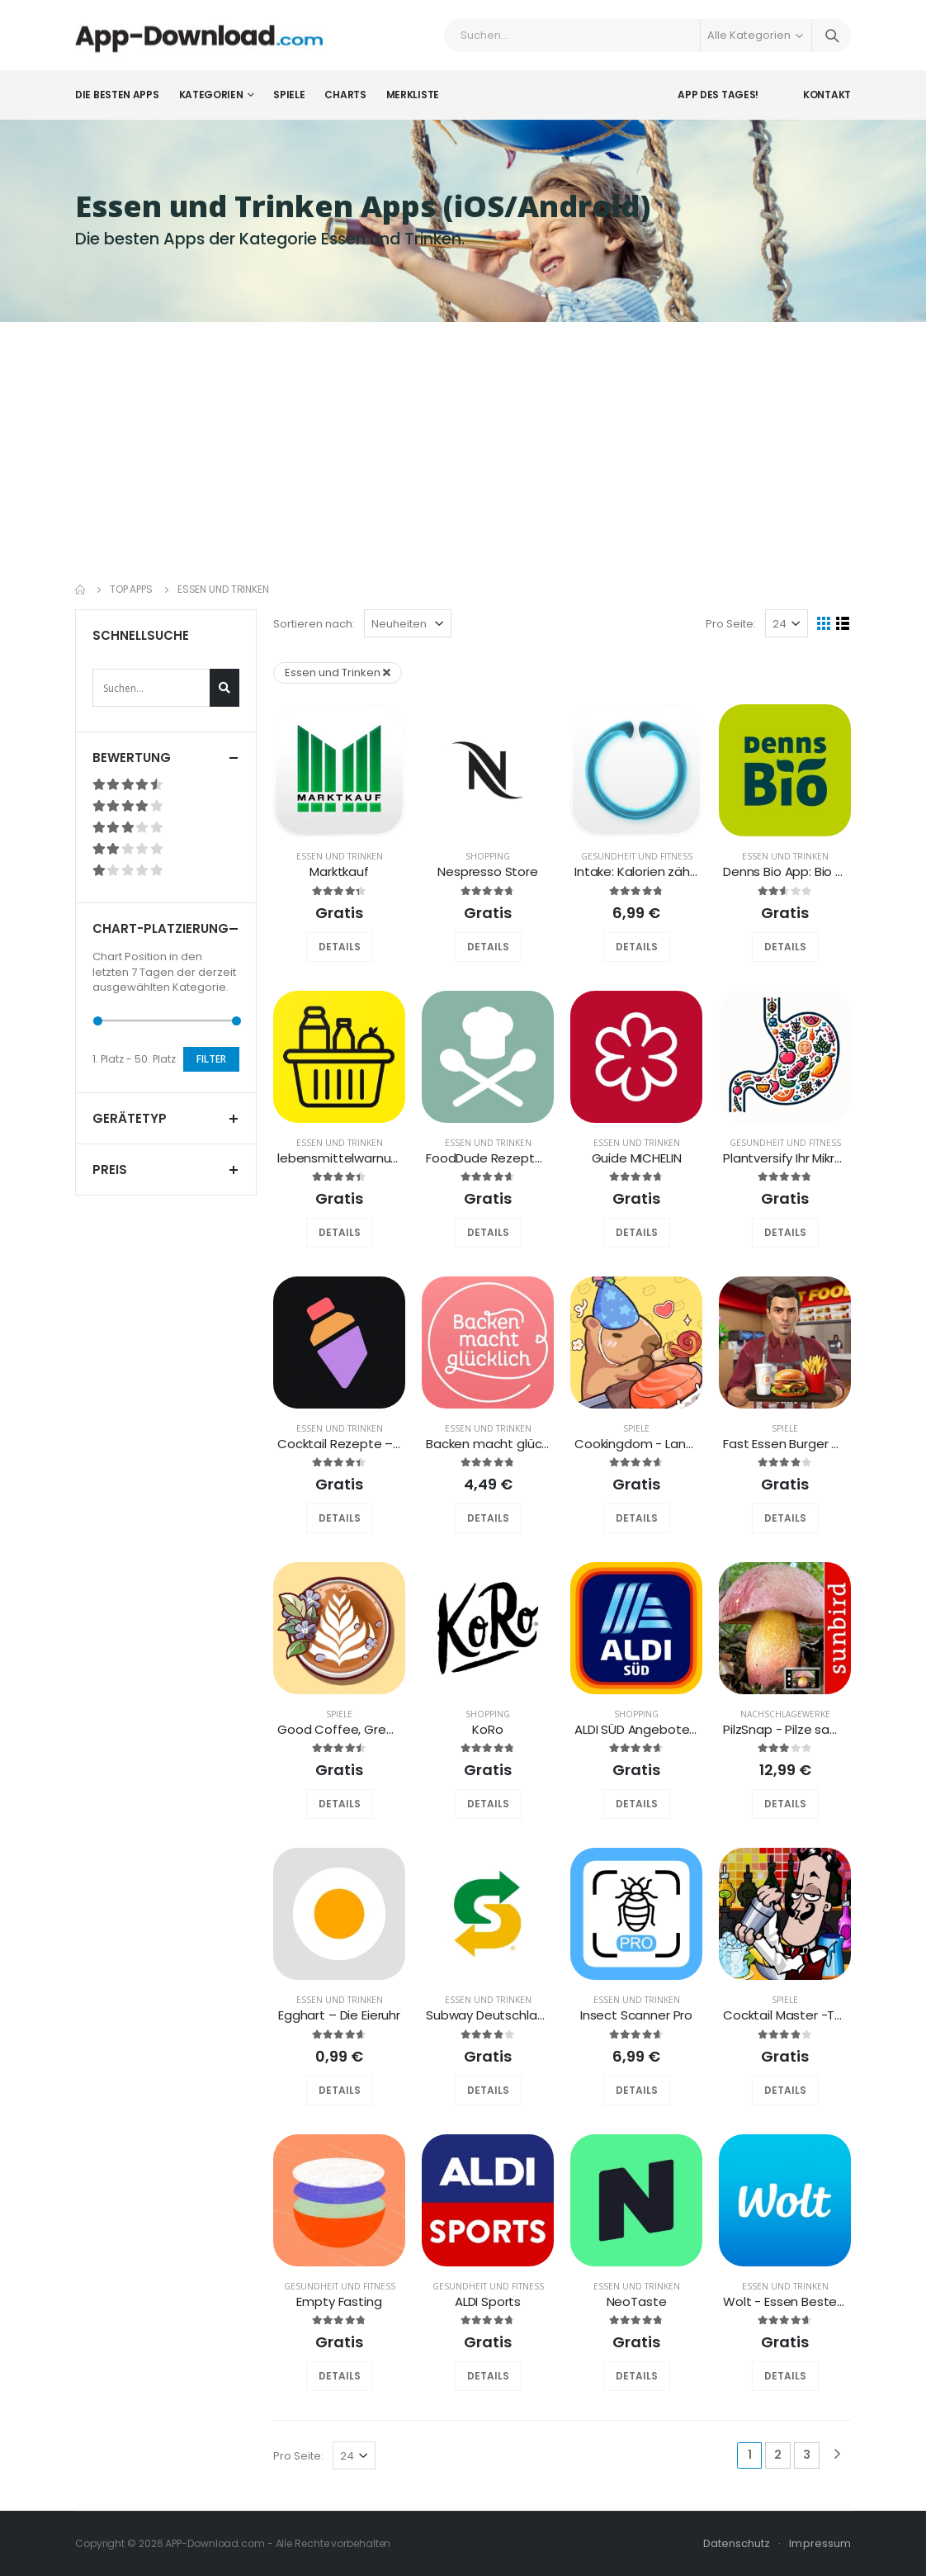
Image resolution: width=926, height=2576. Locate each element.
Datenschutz (737, 2543)
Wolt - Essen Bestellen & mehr (814, 2301)
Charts (345, 95)
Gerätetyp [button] (129, 1118)
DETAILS (340, 947)
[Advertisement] (463, 445)
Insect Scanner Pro (636, 2015)
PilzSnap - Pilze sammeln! (799, 1729)
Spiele (289, 95)
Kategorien (211, 95)
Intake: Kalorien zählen (641, 871)
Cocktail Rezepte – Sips (349, 1443)
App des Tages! (718, 95)
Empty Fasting (338, 2301)
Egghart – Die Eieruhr (339, 2015)
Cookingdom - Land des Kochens (674, 1443)
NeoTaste (637, 2301)
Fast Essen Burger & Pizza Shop (816, 1443)
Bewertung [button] (131, 757)
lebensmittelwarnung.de (351, 1158)
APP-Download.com (214, 2543)
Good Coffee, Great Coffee (361, 1729)
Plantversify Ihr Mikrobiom (798, 1158)
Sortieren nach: (314, 624)
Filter (211, 1059)
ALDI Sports (488, 2301)
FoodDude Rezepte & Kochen (514, 1158)
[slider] (97, 1020)
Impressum (820, 2543)
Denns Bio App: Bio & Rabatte (811, 871)
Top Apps (131, 589)
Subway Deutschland (489, 2015)
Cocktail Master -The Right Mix (814, 2015)
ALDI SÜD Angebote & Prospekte (670, 1729)
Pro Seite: (731, 624)
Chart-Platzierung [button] (160, 928)
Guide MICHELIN (637, 1158)
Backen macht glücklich (496, 1443)
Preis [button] (109, 1169)
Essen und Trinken (339, 856)
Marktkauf (339, 871)
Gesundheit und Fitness (636, 856)
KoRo (487, 1729)
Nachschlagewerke (785, 1714)
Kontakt (827, 95)
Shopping (487, 856)
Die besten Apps (117, 95)
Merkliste (412, 95)
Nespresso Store (487, 871)
